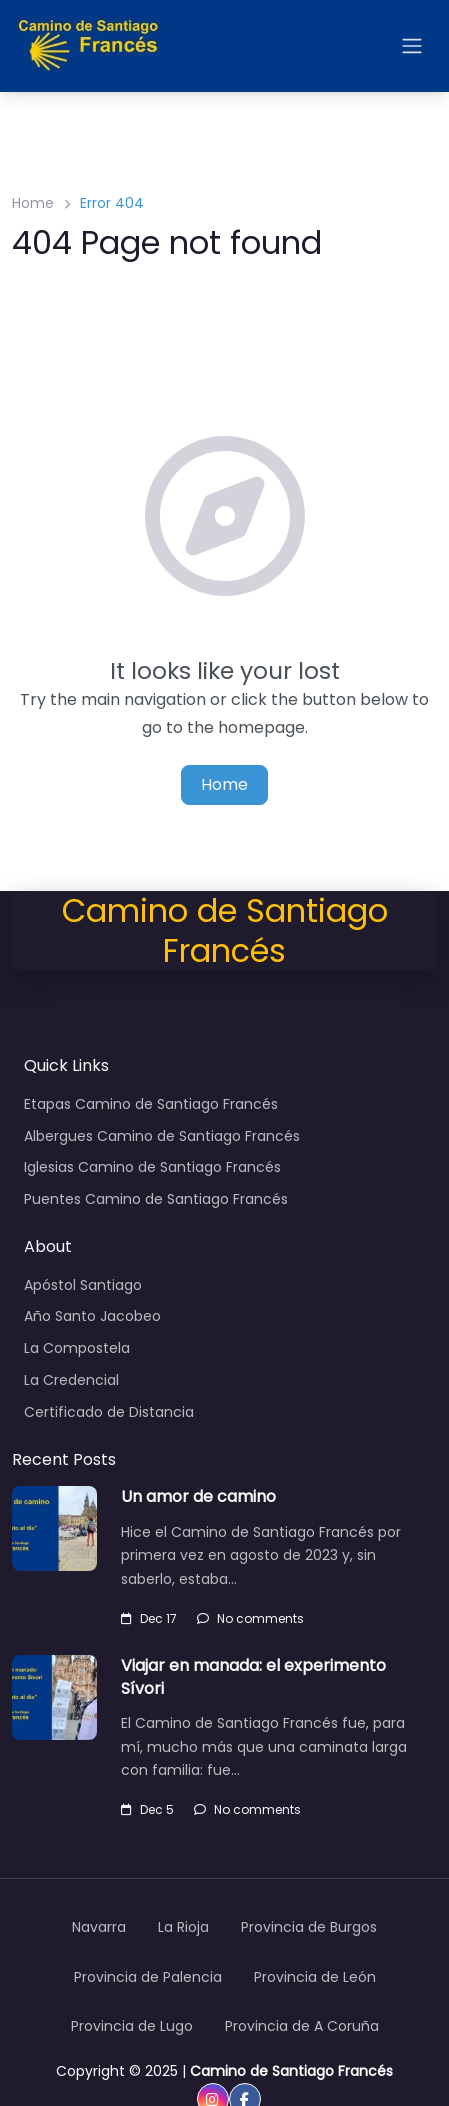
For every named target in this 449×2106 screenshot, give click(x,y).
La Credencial (71, 1380)
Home (33, 203)
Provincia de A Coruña (302, 2026)
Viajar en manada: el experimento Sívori (253, 1676)
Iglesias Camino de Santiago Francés (152, 1167)
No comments (250, 1618)
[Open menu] (412, 46)
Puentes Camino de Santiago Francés (156, 1199)
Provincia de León (315, 1977)
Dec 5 (147, 1809)
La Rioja (183, 1927)
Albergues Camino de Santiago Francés (162, 1136)
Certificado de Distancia (109, 1412)
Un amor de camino (198, 1496)
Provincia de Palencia (148, 1977)
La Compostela (77, 1348)
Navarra (99, 1927)
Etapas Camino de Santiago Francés (151, 1104)
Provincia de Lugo (132, 2026)
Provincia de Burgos (309, 1927)
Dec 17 (149, 1618)
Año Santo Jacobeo (92, 1316)
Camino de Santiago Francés (291, 2071)
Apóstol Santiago (83, 1285)
